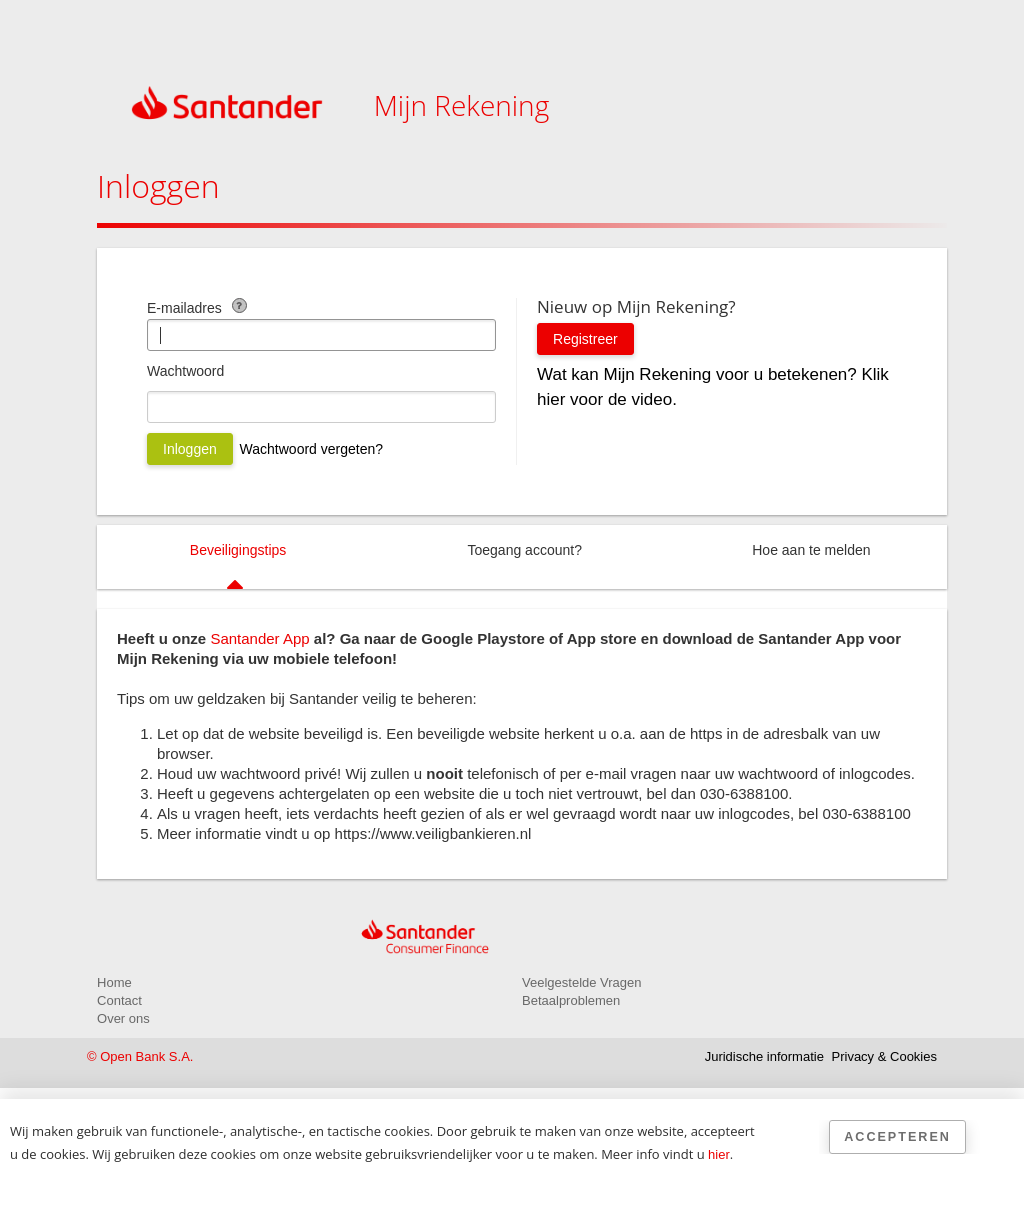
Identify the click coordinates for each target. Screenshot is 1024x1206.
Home (114, 982)
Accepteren (897, 1137)
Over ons (123, 1018)
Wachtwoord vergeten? (311, 449)
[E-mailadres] (321, 335)
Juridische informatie (764, 1056)
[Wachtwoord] (321, 407)
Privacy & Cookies (884, 1056)
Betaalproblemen (571, 1000)
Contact (119, 1000)
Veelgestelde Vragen (582, 982)
